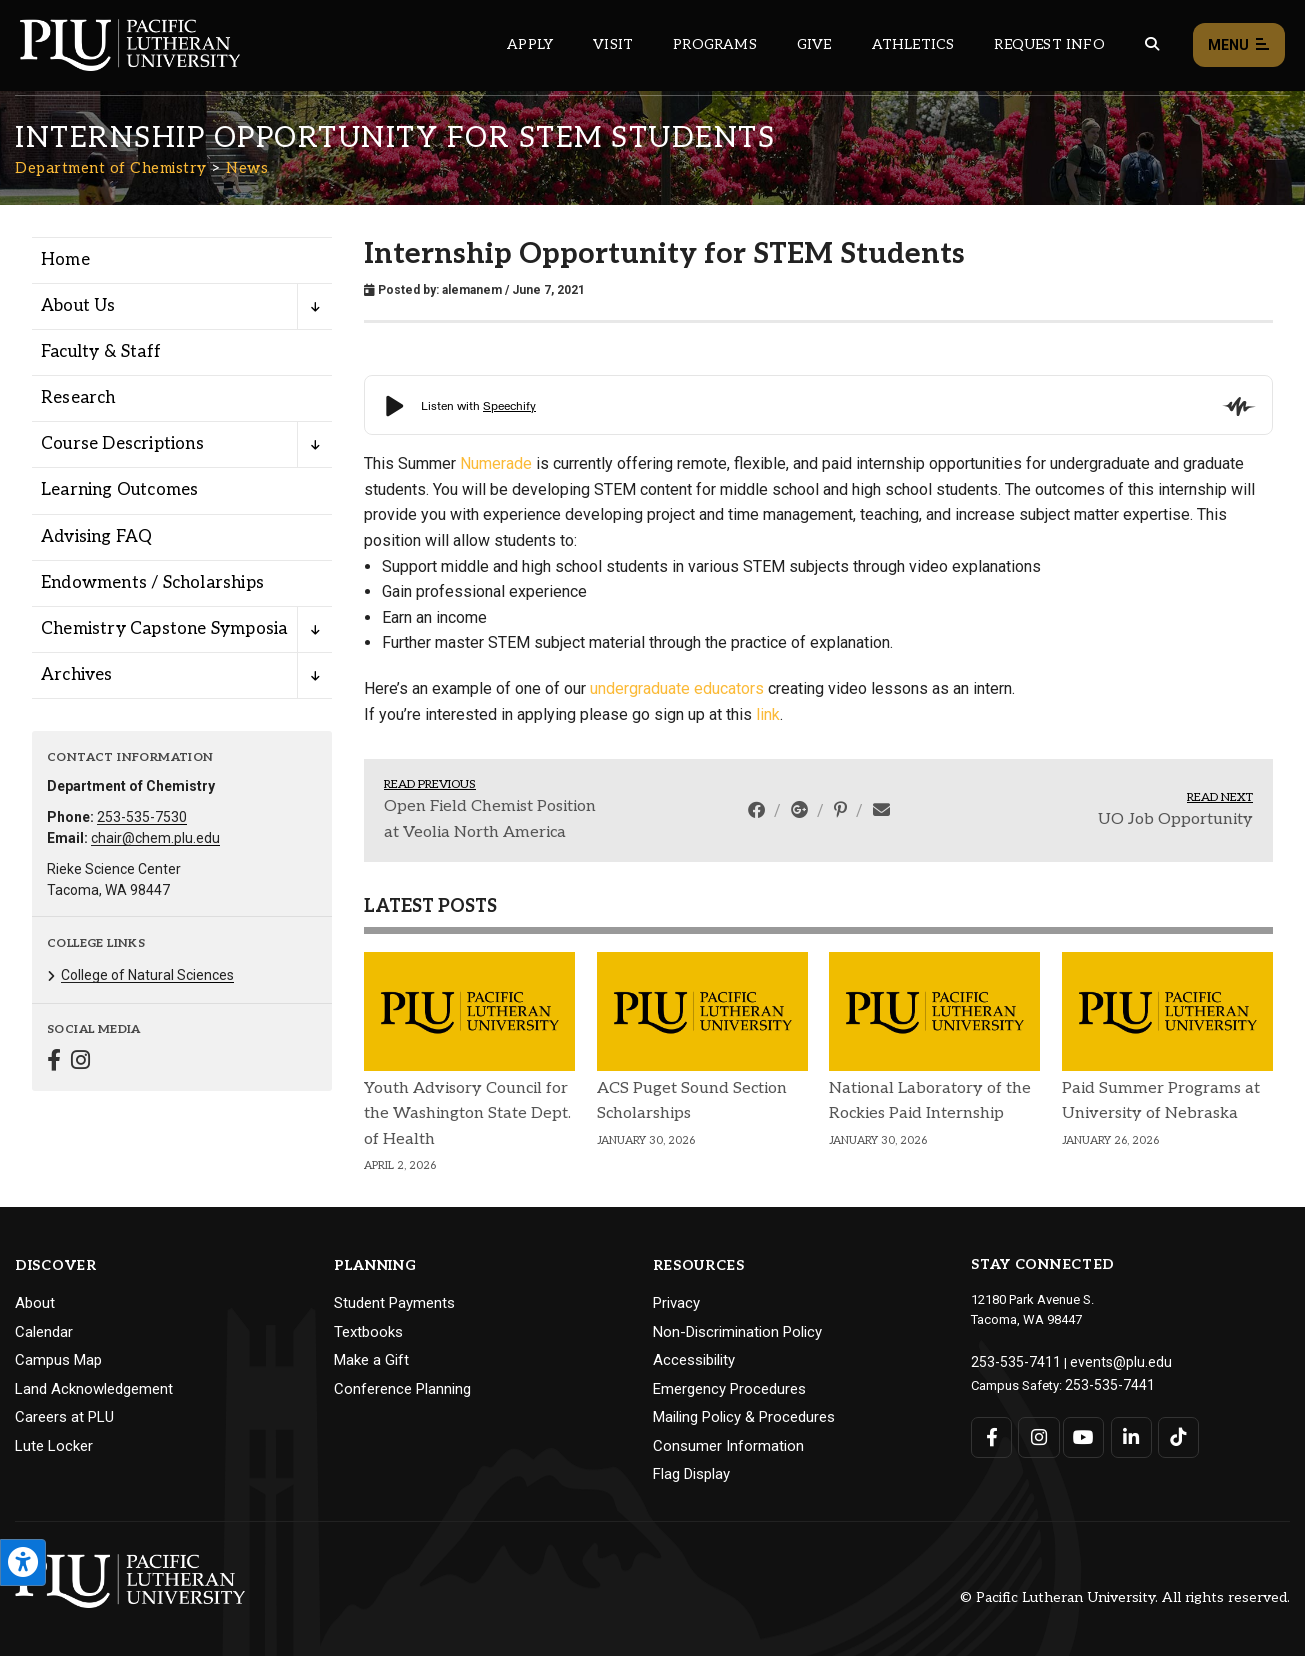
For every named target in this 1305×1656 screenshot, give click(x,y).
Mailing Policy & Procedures (744, 1417)
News (247, 168)
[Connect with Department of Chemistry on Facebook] (54, 1062)
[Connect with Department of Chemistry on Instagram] (80, 1062)
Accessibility (694, 1360)
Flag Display (691, 1474)
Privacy (676, 1303)
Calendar (44, 1332)
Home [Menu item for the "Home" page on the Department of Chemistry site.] (65, 260)
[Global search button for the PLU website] (1152, 44)
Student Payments (394, 1303)
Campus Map (58, 1360)
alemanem (472, 290)
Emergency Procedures (729, 1389)
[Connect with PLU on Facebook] (991, 1433)
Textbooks (368, 1332)
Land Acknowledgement (94, 1389)
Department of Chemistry (111, 168)
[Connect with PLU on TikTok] (1173, 1433)
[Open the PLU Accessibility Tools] (23, 1562)
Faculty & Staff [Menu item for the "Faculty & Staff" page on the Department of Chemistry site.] (101, 352)
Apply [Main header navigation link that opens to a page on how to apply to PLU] (530, 44)
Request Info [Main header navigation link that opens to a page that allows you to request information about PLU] (1049, 44)
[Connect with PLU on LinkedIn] (1128, 1433)
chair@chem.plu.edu (155, 838)
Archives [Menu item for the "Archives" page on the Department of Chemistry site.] (77, 675)
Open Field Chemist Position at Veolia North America (490, 819)
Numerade (496, 463)
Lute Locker (54, 1446)
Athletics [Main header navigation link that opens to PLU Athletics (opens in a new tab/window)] (913, 44)
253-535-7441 (1104, 1381)
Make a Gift (371, 1360)
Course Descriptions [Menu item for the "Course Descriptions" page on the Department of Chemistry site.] (122, 444)
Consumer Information (728, 1446)
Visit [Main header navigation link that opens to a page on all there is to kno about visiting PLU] (613, 44)
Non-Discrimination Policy (737, 1332)
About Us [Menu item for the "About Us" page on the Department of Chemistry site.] (78, 306)
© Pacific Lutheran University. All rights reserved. (1125, 1597)
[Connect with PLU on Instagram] (1037, 1433)
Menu (1239, 45)
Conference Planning (402, 1389)
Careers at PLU (64, 1417)
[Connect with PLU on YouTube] (1082, 1433)
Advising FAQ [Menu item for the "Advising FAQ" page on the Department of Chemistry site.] (96, 537)
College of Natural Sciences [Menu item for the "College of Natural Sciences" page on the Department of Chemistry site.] (147, 975)
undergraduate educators (677, 688)
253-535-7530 (142, 817)
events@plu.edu (1104, 1360)
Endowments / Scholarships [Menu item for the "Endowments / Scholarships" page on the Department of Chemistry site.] (152, 583)
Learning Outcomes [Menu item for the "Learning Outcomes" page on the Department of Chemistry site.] (119, 490)
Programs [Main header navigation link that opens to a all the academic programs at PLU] (715, 44)
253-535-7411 (1010, 1360)
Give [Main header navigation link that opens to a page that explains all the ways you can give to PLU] (814, 44)
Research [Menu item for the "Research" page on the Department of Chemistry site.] (78, 398)
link (768, 714)
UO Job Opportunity (1175, 819)
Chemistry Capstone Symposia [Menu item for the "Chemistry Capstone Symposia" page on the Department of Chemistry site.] (164, 629)
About (35, 1303)
